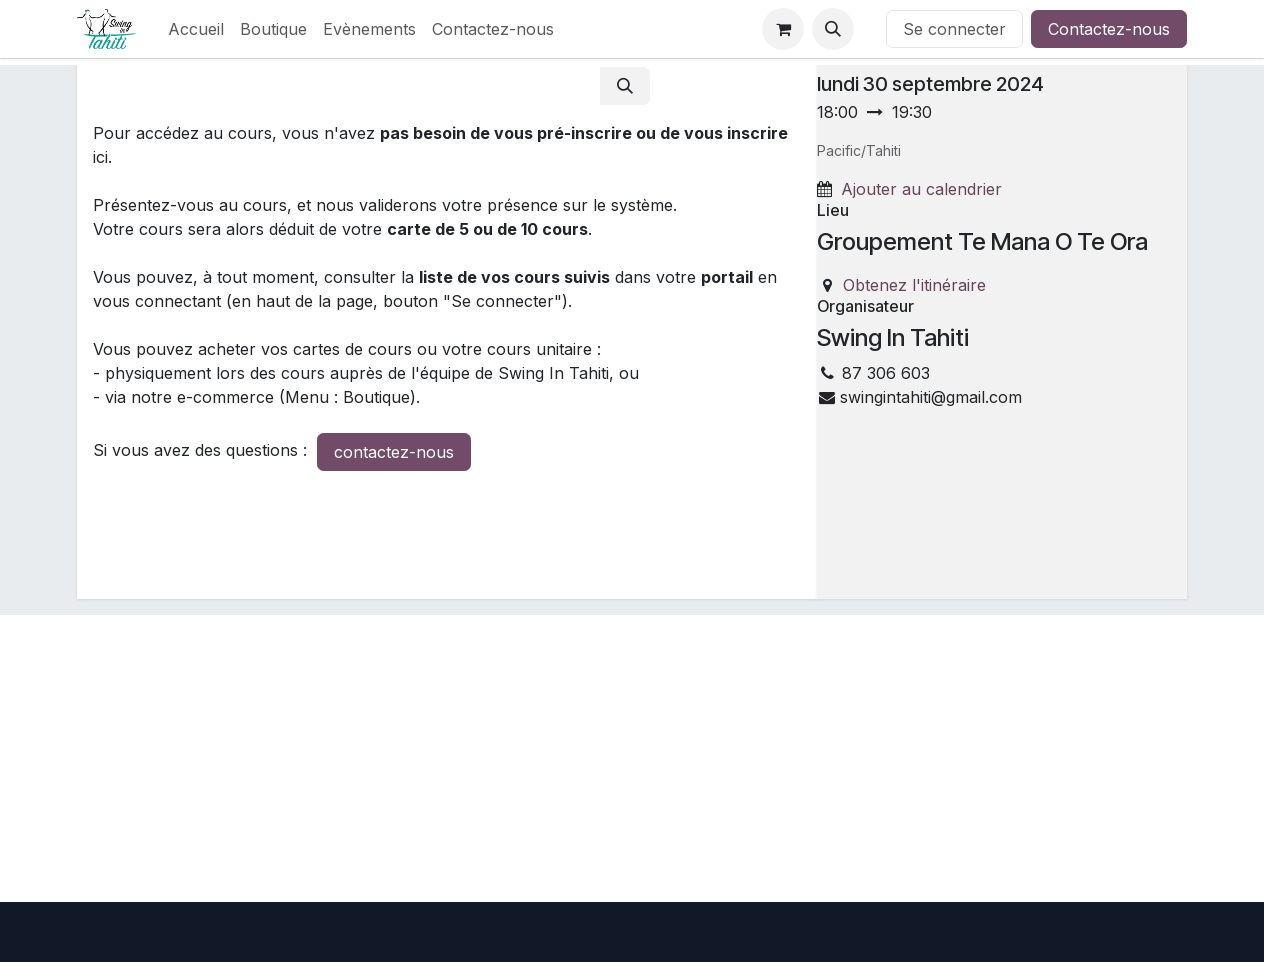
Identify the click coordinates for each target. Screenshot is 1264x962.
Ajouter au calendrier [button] (921, 189)
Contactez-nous (1109, 29)
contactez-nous (394, 452)
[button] (833, 29)
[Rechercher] (625, 86)
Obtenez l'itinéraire (914, 285)
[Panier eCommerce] (783, 29)
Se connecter (954, 29)
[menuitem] (196, 29)
